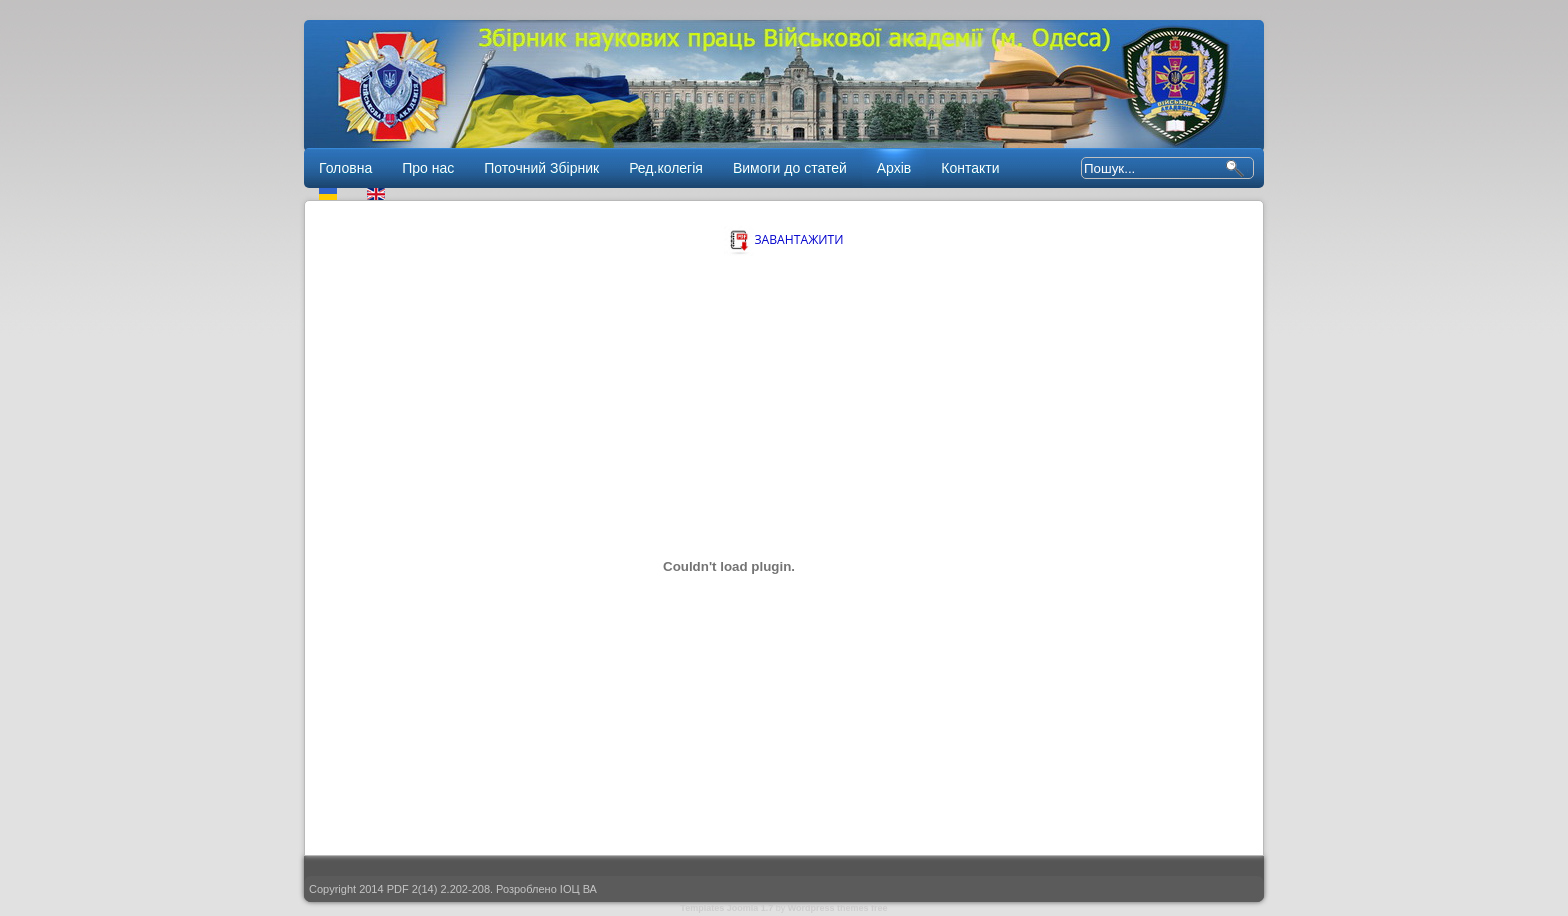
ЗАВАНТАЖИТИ (783, 239)
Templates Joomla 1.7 (726, 908)
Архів (894, 168)
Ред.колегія (666, 168)
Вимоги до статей (790, 168)
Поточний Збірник (541, 168)
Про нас (428, 168)
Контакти (970, 168)
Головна (345, 168)
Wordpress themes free (838, 908)
